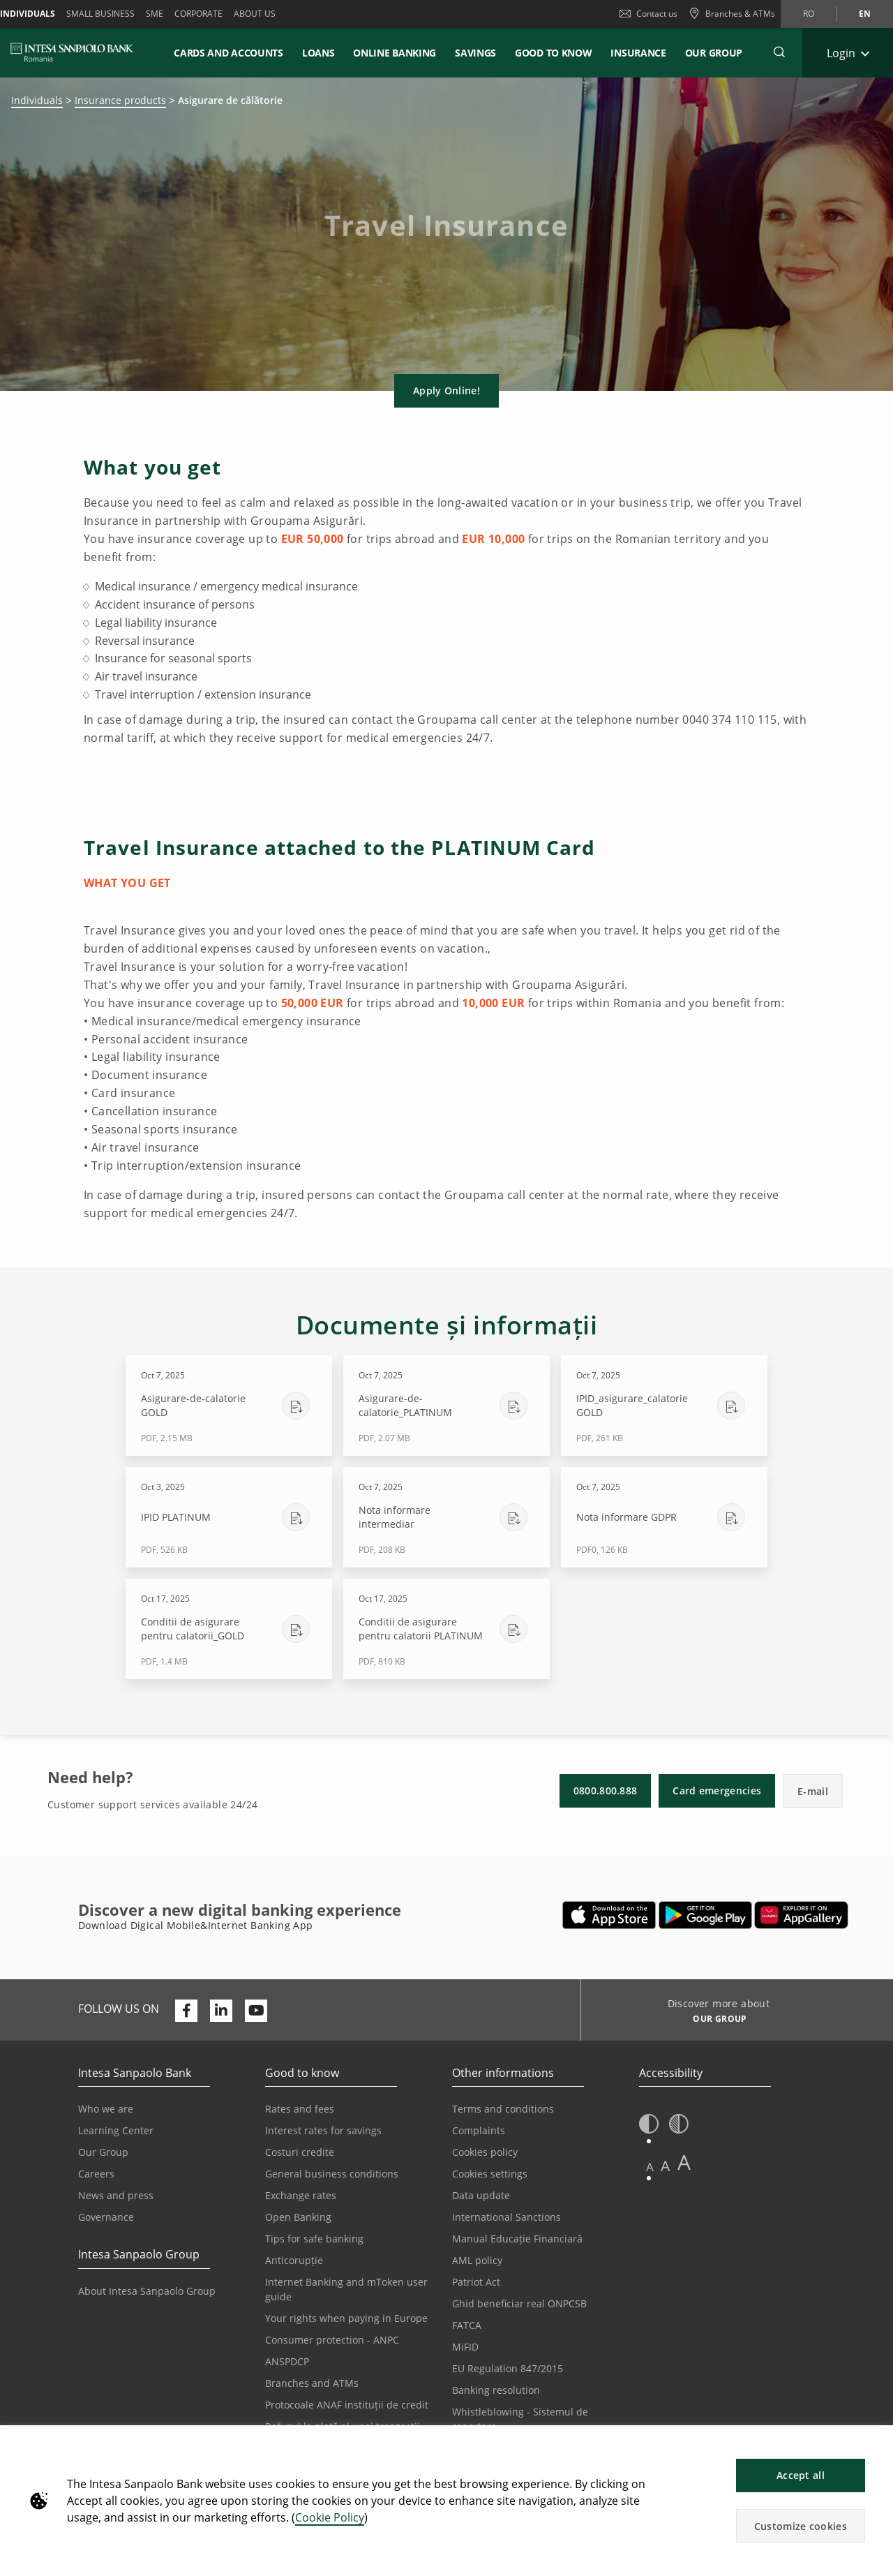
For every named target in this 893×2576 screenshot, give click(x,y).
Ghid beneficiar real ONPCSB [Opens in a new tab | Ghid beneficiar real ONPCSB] (519, 2303)
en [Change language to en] (865, 14)
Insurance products (120, 100)
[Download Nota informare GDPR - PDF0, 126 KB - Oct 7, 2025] (664, 1517)
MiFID (465, 2346)
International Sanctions (506, 2217)
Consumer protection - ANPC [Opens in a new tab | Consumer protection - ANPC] (332, 2339)
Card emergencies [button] (717, 1790)
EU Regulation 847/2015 (507, 2368)
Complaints (478, 2130)
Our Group (713, 52)
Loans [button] (318, 52)
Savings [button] (475, 52)
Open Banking (298, 2217)
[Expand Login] (847, 52)
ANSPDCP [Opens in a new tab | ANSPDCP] (287, 2361)
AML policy (477, 2260)
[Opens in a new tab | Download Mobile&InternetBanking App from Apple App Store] (609, 1915)
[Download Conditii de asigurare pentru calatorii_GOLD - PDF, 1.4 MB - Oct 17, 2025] (229, 1629)
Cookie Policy (329, 2517)
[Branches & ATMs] (732, 14)
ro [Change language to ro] (808, 14)
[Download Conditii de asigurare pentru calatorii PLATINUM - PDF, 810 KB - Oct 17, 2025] (446, 1629)
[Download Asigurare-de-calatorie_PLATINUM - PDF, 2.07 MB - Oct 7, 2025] (446, 1405)
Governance (106, 2217)
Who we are (105, 2108)
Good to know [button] (553, 52)
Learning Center (115, 2130)
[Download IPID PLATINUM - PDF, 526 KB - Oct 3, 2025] (229, 1517)
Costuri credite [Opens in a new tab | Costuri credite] (299, 2152)
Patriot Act (476, 2281)
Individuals (37, 100)
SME (154, 14)
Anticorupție (294, 2260)
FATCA (466, 2325)
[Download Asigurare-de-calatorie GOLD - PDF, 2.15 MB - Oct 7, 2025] (229, 1405)
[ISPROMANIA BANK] (72, 52)
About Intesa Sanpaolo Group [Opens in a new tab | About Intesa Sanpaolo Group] (147, 2291)
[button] (876, 2443)
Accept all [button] (800, 2475)
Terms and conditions (503, 2108)
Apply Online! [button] (446, 390)
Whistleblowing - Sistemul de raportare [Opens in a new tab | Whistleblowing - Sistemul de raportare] (520, 2419)
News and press (115, 2195)
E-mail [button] (812, 1791)
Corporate (198, 14)
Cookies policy (485, 2152)
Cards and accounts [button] (228, 52)
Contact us (648, 14)
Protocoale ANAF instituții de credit (346, 2404)
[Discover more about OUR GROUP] (714, 2020)
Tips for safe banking (314, 2238)
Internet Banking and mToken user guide (346, 2289)
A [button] (650, 2167)
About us (255, 14)
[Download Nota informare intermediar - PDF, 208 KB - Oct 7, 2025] (446, 1517)
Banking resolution (496, 2390)
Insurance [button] (638, 52)
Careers (96, 2173)
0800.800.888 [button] (605, 1790)
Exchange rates (300, 2195)
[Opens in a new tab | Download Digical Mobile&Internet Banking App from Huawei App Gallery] (801, 1915)
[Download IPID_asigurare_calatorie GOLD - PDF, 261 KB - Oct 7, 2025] (664, 1405)
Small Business (100, 14)
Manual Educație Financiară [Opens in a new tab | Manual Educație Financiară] (517, 2238)
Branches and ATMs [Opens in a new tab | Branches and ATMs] (312, 2383)
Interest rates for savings (323, 2130)
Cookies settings (489, 2173)
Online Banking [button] (394, 52)
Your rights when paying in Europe (346, 2318)
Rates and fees (299, 2108)
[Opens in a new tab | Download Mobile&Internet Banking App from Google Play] (706, 1915)
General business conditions (331, 2173)
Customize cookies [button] (800, 2526)
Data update (481, 2195)
